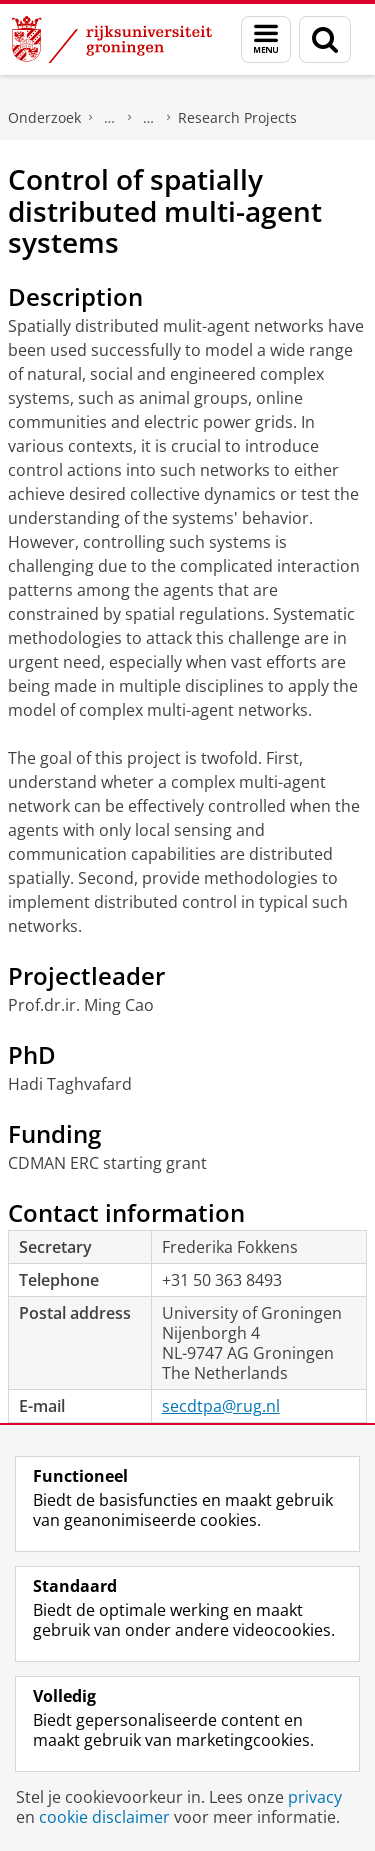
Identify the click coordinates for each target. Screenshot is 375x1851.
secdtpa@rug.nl (221, 1406)
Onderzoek (44, 117)
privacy (315, 1797)
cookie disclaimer (104, 1817)
